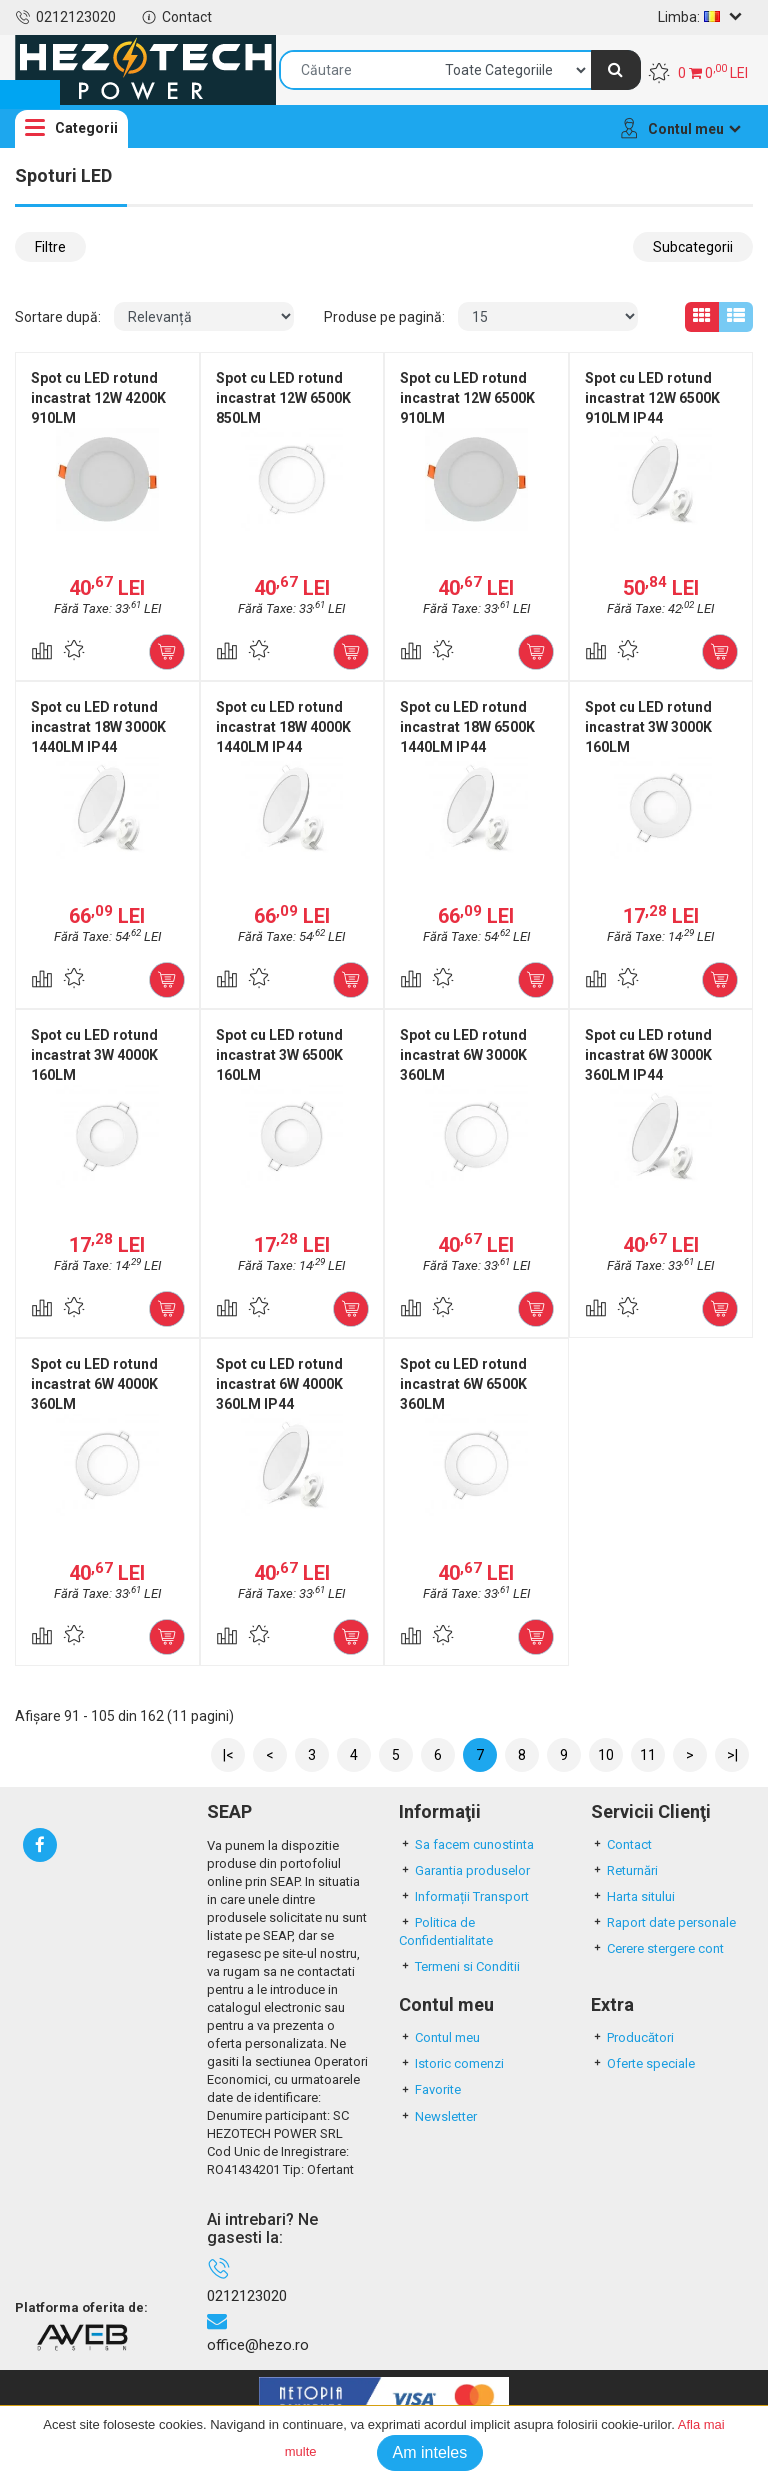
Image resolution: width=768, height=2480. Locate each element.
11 (648, 1755)
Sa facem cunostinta (466, 1844)
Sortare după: (58, 317)
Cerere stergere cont (657, 1948)
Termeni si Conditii (459, 1966)
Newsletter (438, 2116)
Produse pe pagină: (384, 317)
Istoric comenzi (451, 2063)
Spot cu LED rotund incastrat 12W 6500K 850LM (283, 398)
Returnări (624, 1870)
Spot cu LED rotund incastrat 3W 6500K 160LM (279, 1055)
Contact (176, 17)
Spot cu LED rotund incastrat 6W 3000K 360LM (463, 1055)
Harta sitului (633, 1896)
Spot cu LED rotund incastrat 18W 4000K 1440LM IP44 (283, 727)
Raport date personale (663, 1922)
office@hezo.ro (258, 2345)
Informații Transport (464, 1896)
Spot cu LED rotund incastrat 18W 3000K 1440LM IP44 (98, 727)
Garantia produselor (464, 1870)
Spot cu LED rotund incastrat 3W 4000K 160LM (94, 1055)
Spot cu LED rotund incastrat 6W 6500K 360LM (463, 1384)
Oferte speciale (643, 2063)
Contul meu (439, 2037)
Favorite (430, 2089)
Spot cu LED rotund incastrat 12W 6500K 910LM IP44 (652, 398)
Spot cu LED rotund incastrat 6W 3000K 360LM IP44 (648, 1055)
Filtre (50, 247)
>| (732, 1755)
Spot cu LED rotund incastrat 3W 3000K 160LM (648, 727)
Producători (632, 2037)
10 (606, 1755)
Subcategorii (693, 247)
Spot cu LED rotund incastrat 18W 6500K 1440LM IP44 (467, 727)
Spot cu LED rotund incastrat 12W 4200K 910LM (98, 398)
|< (228, 1755)
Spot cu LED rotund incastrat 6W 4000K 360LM (94, 1384)
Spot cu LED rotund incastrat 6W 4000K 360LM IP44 (279, 1384)
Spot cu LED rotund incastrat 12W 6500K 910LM (467, 398)
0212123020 (65, 17)
